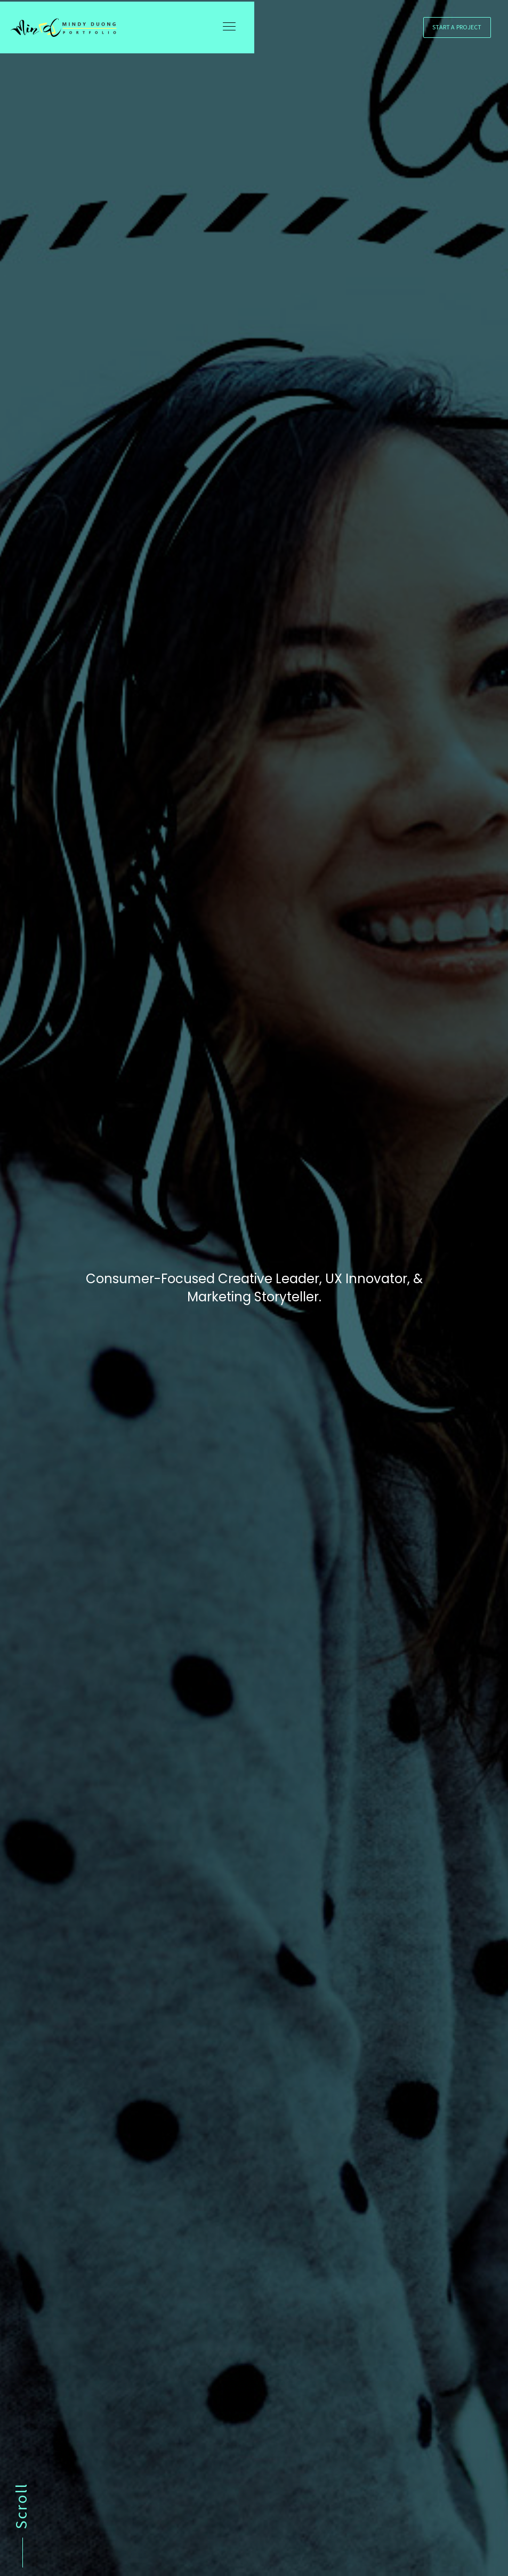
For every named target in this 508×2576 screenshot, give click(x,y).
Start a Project (457, 32)
